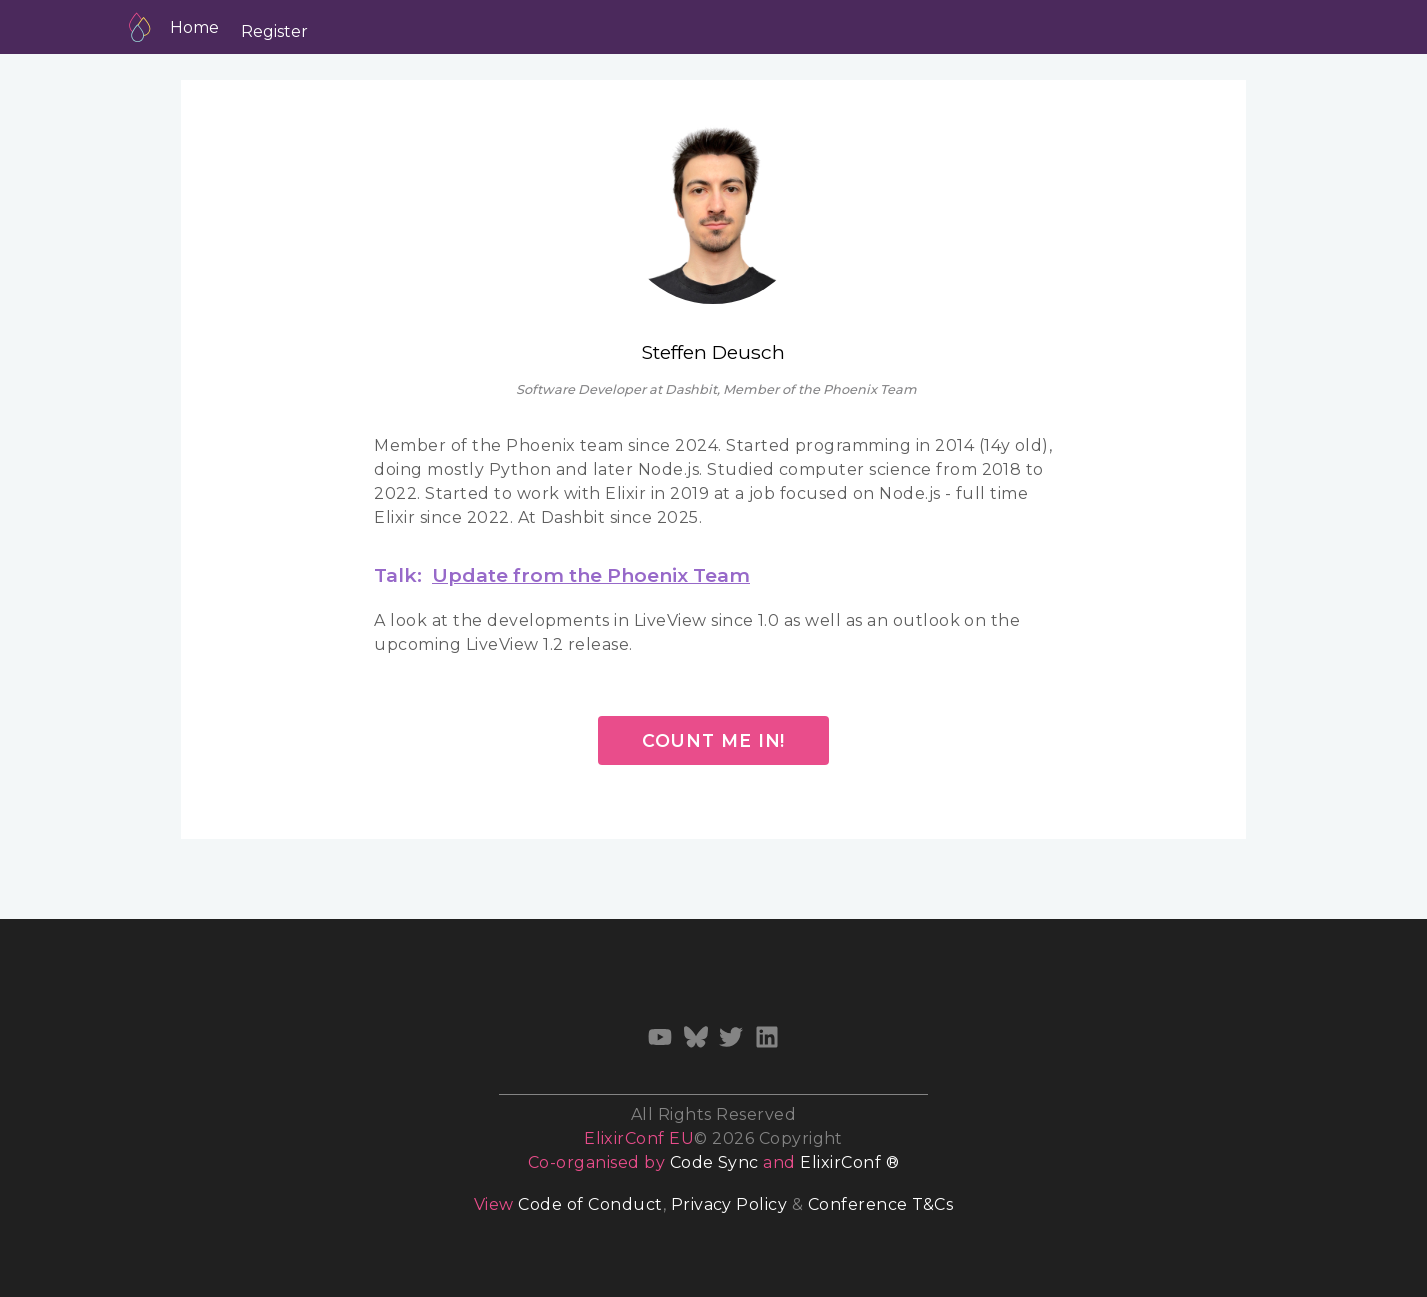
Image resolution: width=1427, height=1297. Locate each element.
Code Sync (714, 1162)
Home (194, 27)
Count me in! (714, 740)
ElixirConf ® (849, 1162)
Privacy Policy (729, 1204)
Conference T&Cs (880, 1204)
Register (274, 31)
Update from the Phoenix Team (591, 575)
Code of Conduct (590, 1204)
